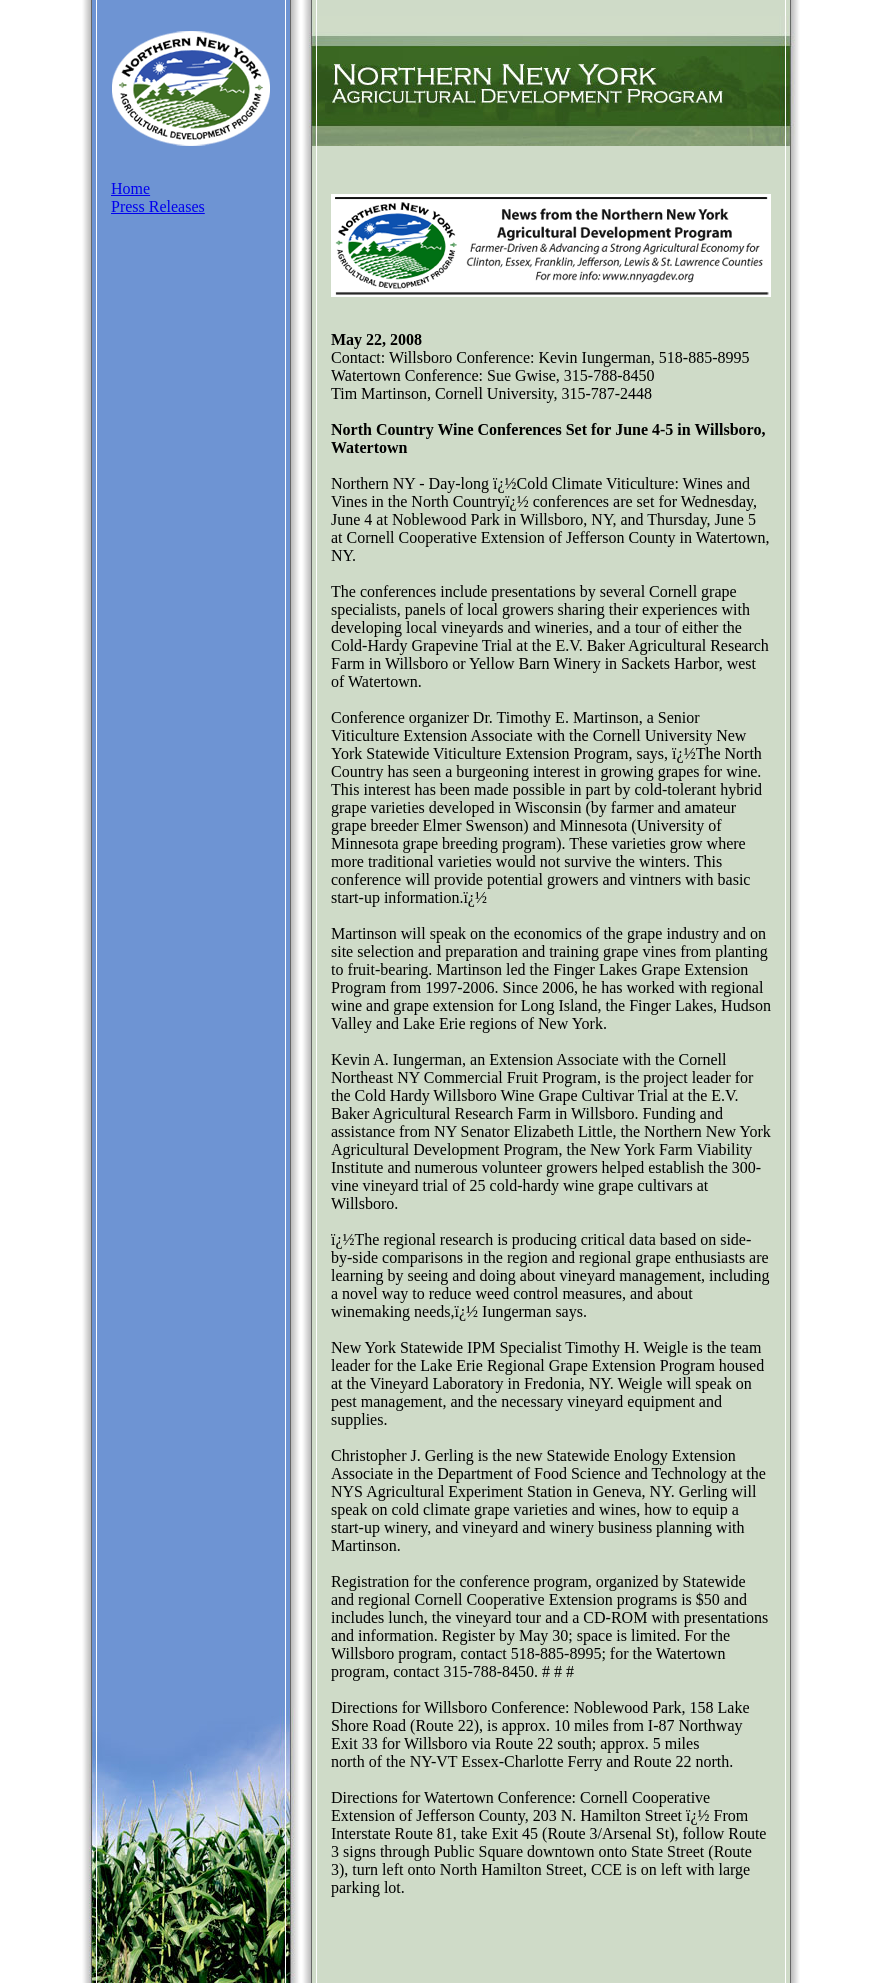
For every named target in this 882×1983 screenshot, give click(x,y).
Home (130, 188)
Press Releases (158, 206)
